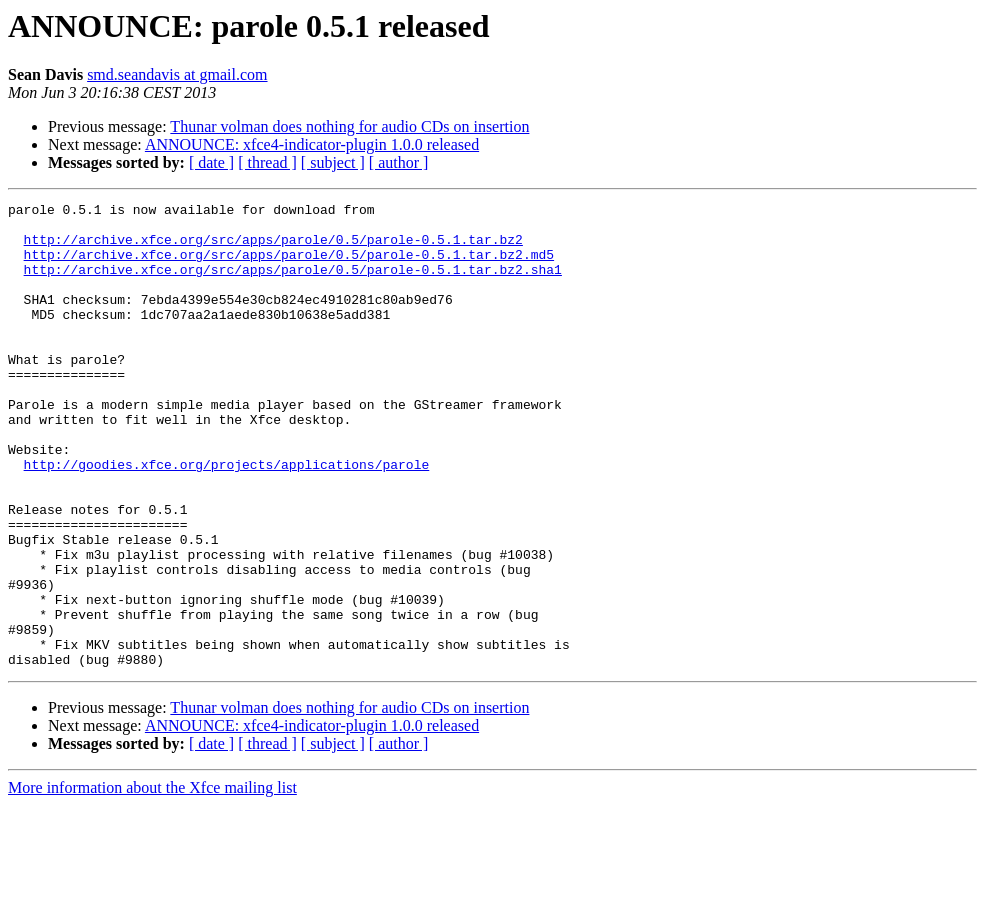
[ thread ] (267, 162)
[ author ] (399, 162)
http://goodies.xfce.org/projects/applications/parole (227, 518)
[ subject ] (333, 162)
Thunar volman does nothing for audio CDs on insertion (349, 126)
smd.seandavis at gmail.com (177, 74)
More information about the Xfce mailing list (152, 880)
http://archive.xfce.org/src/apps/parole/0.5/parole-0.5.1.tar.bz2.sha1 (293, 284)
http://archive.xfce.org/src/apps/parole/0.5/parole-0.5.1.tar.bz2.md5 (289, 266)
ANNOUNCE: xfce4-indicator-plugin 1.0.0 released (312, 144)
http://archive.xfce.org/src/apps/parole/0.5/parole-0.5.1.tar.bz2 (273, 248)
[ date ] (211, 162)
